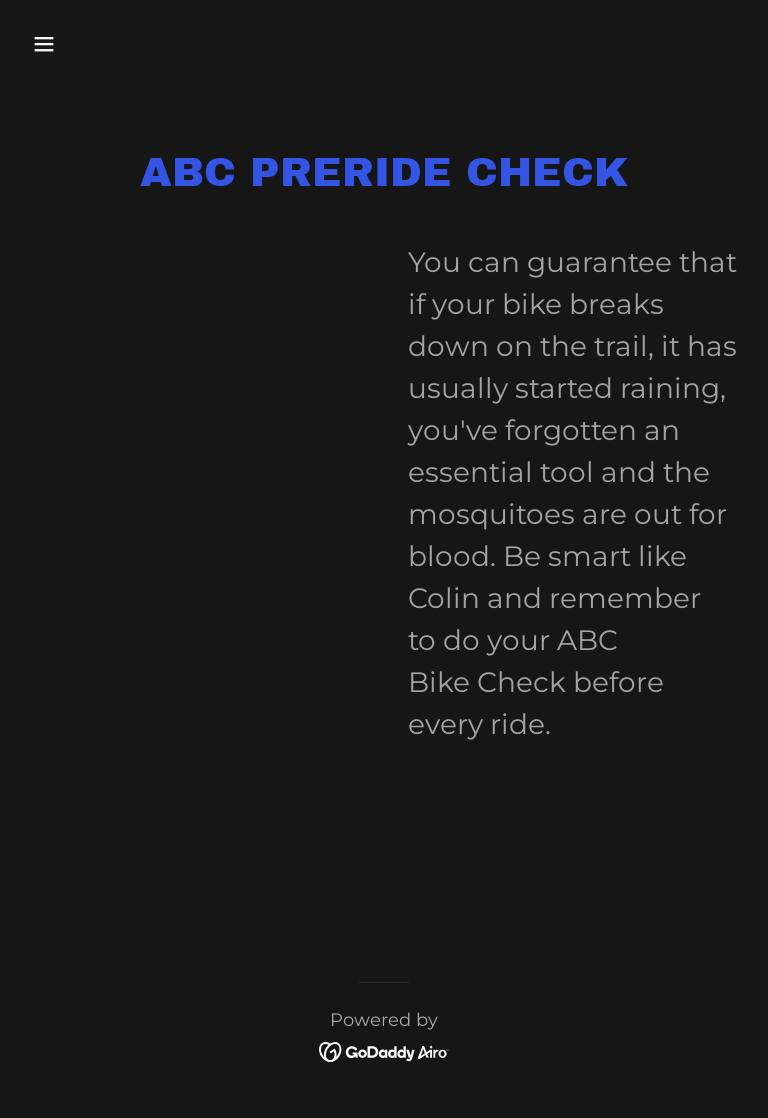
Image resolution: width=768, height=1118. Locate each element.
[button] (106, 44)
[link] (384, 1050)
